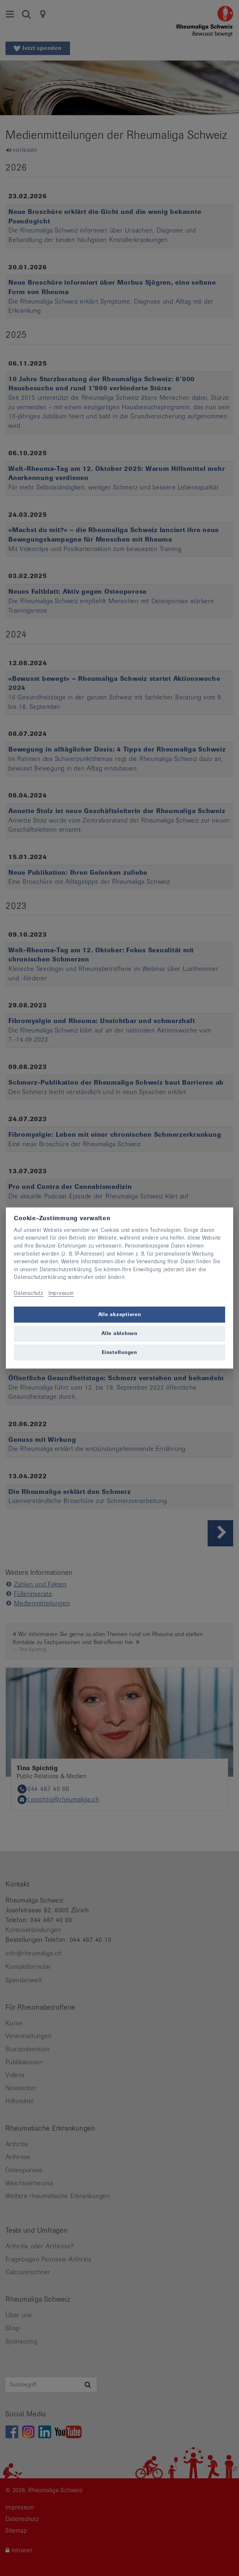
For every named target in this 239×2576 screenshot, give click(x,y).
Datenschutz (28, 1293)
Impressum (61, 1293)
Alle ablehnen (119, 1333)
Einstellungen (119, 1352)
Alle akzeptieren (119, 1314)
